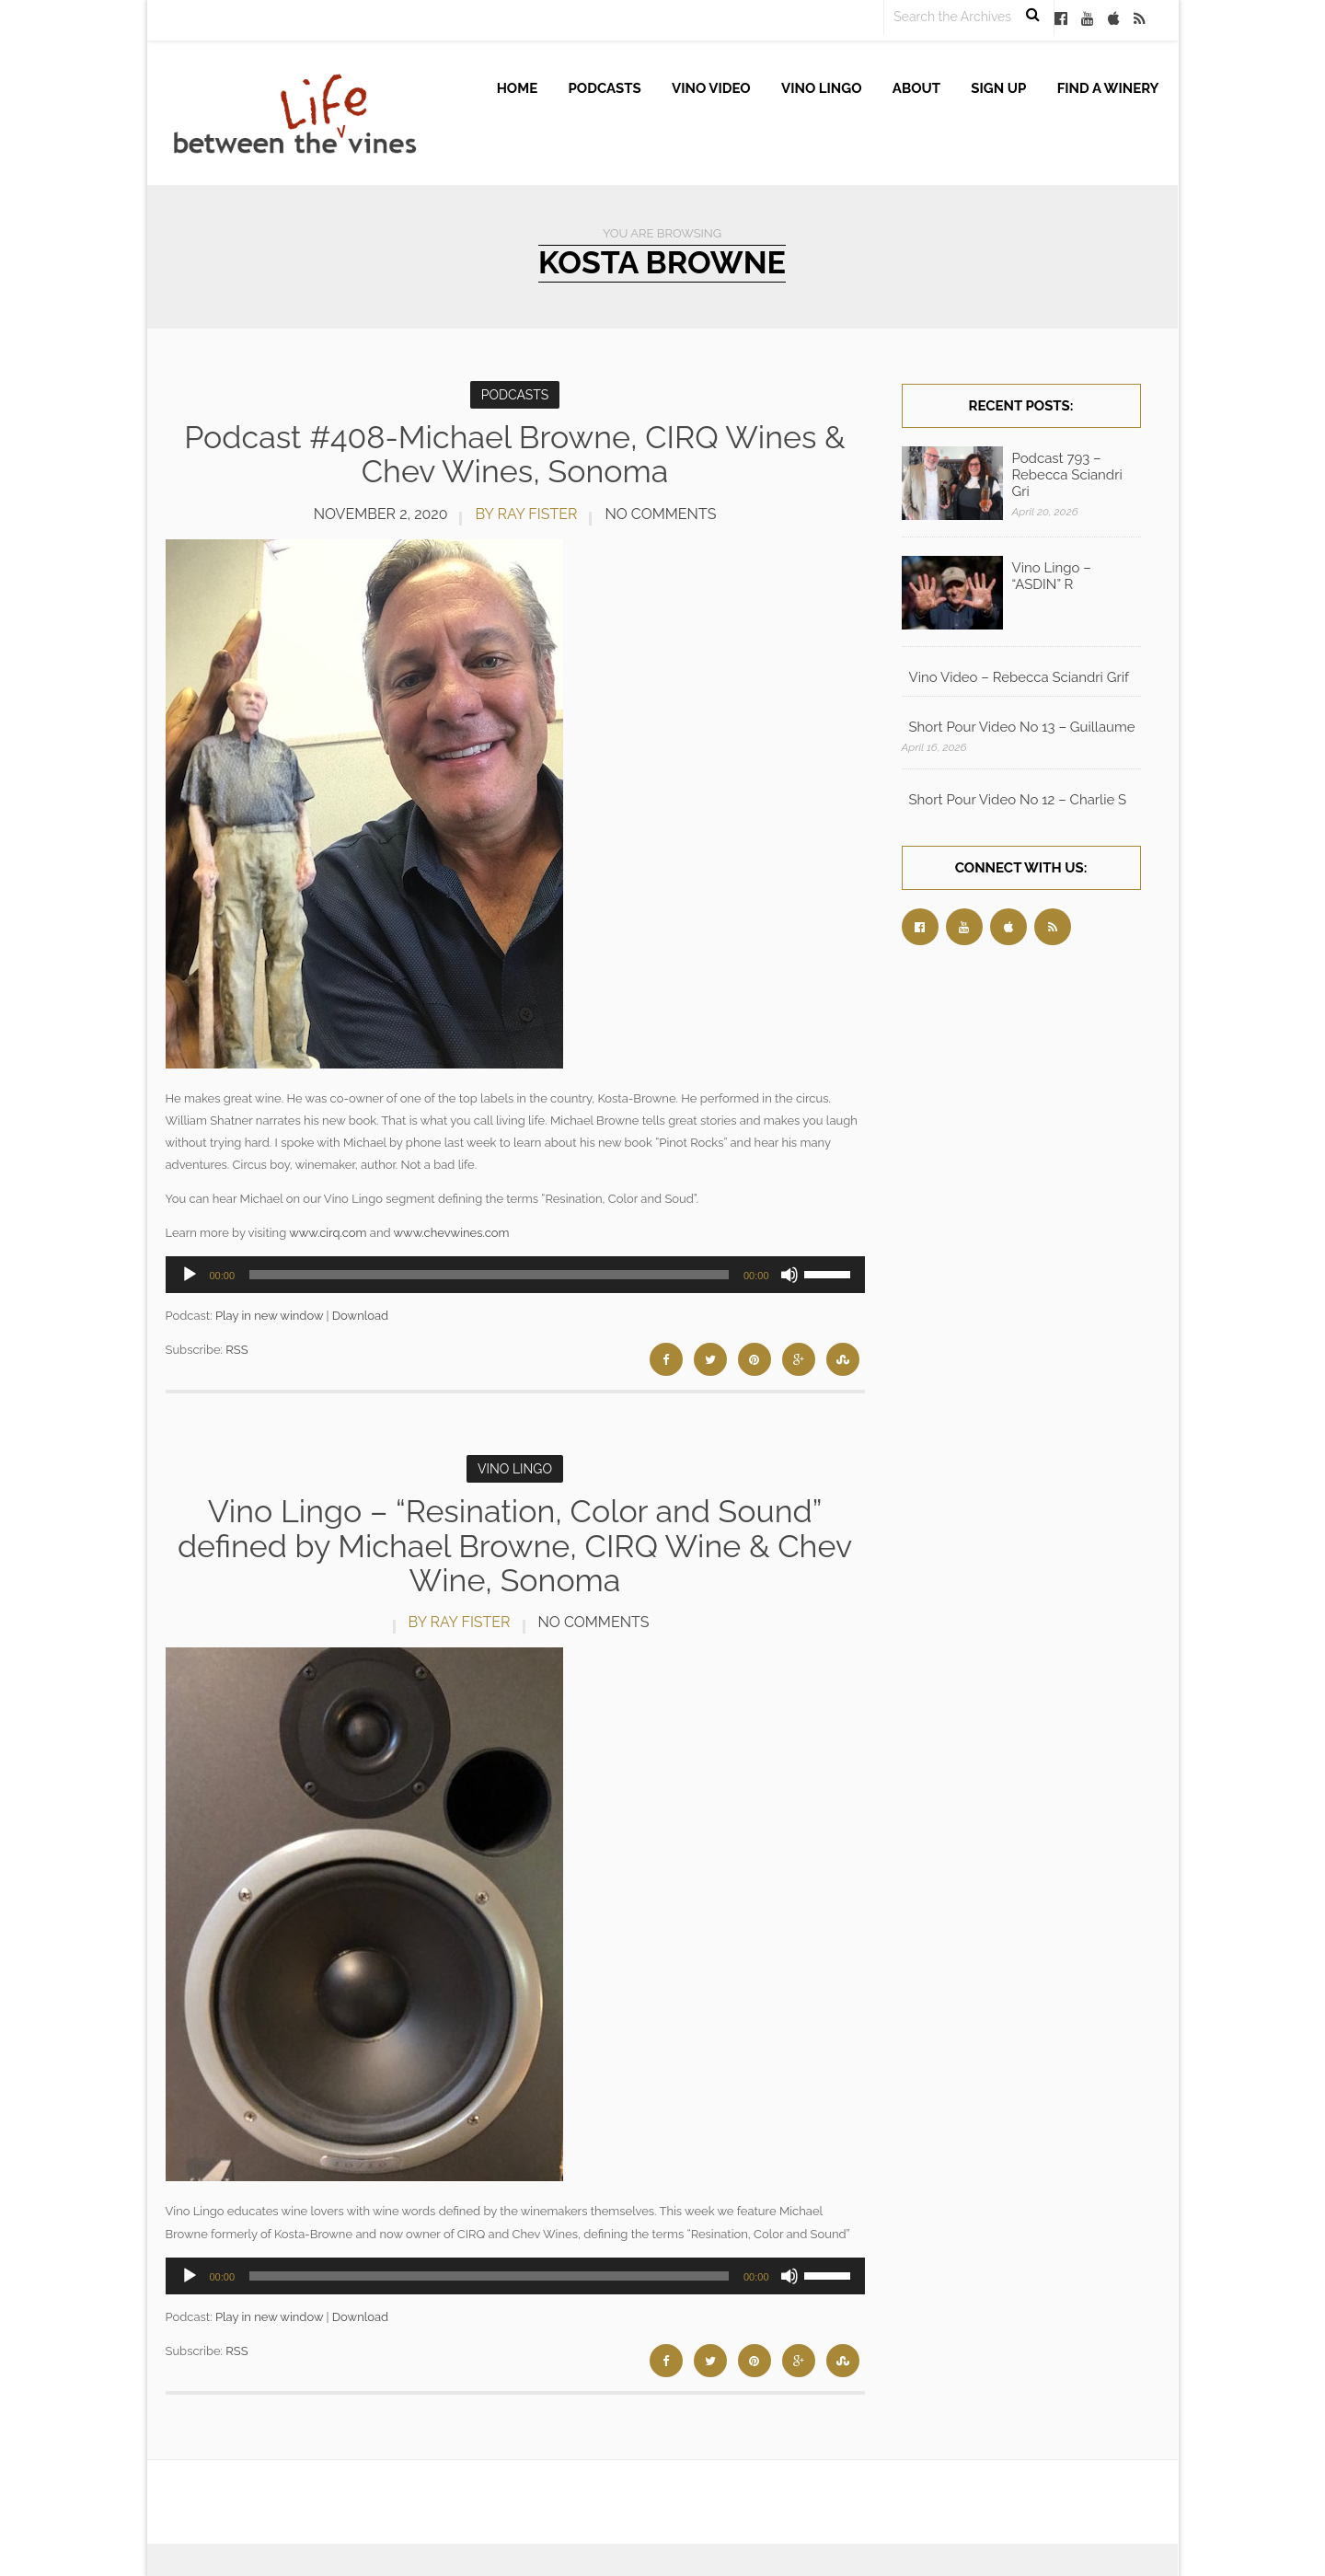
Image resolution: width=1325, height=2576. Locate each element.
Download (360, 1316)
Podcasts (605, 88)
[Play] (189, 1274)
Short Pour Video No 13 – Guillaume (1022, 727)
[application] (515, 1274)
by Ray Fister (526, 514)
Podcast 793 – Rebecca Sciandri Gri (1067, 475)
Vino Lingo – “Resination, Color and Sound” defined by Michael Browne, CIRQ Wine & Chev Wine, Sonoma (515, 1546)
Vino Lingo (821, 88)
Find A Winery (1108, 88)
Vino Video (711, 88)
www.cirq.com (327, 1233)
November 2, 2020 (381, 514)
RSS (236, 1350)
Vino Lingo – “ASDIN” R (1051, 576)
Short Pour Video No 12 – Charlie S (1018, 799)
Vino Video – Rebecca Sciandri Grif (1019, 677)
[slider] (489, 1274)
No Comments (660, 514)
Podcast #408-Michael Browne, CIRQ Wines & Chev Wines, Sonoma (514, 454)
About (916, 88)
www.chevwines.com (450, 1233)
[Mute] (789, 1274)
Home (517, 88)
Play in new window (269, 1316)
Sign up (998, 88)
